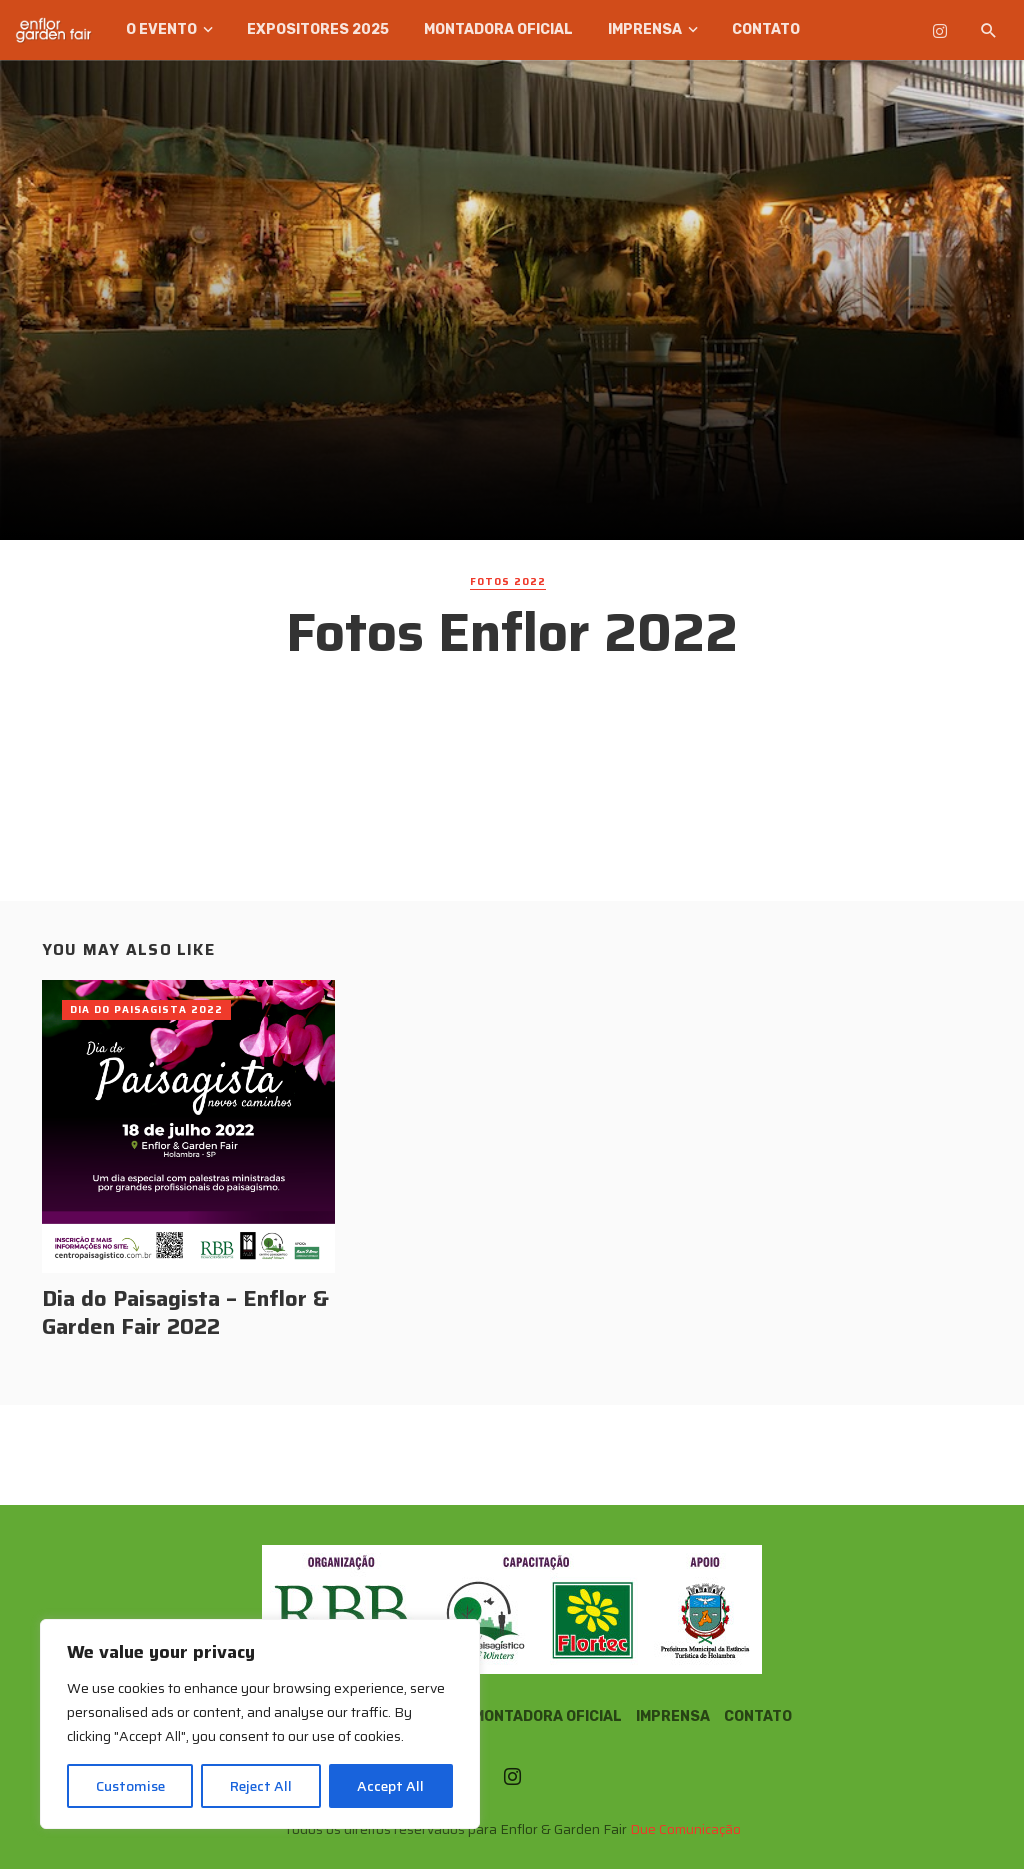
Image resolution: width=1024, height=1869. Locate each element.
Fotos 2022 (508, 582)
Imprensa (645, 29)
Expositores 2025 (318, 29)
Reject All (261, 1786)
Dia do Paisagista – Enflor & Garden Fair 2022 (185, 1313)
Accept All (390, 1786)
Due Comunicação (685, 1829)
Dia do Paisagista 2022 (146, 1009)
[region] (260, 1724)
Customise (130, 1786)
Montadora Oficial (498, 29)
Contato (766, 29)
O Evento (161, 29)
